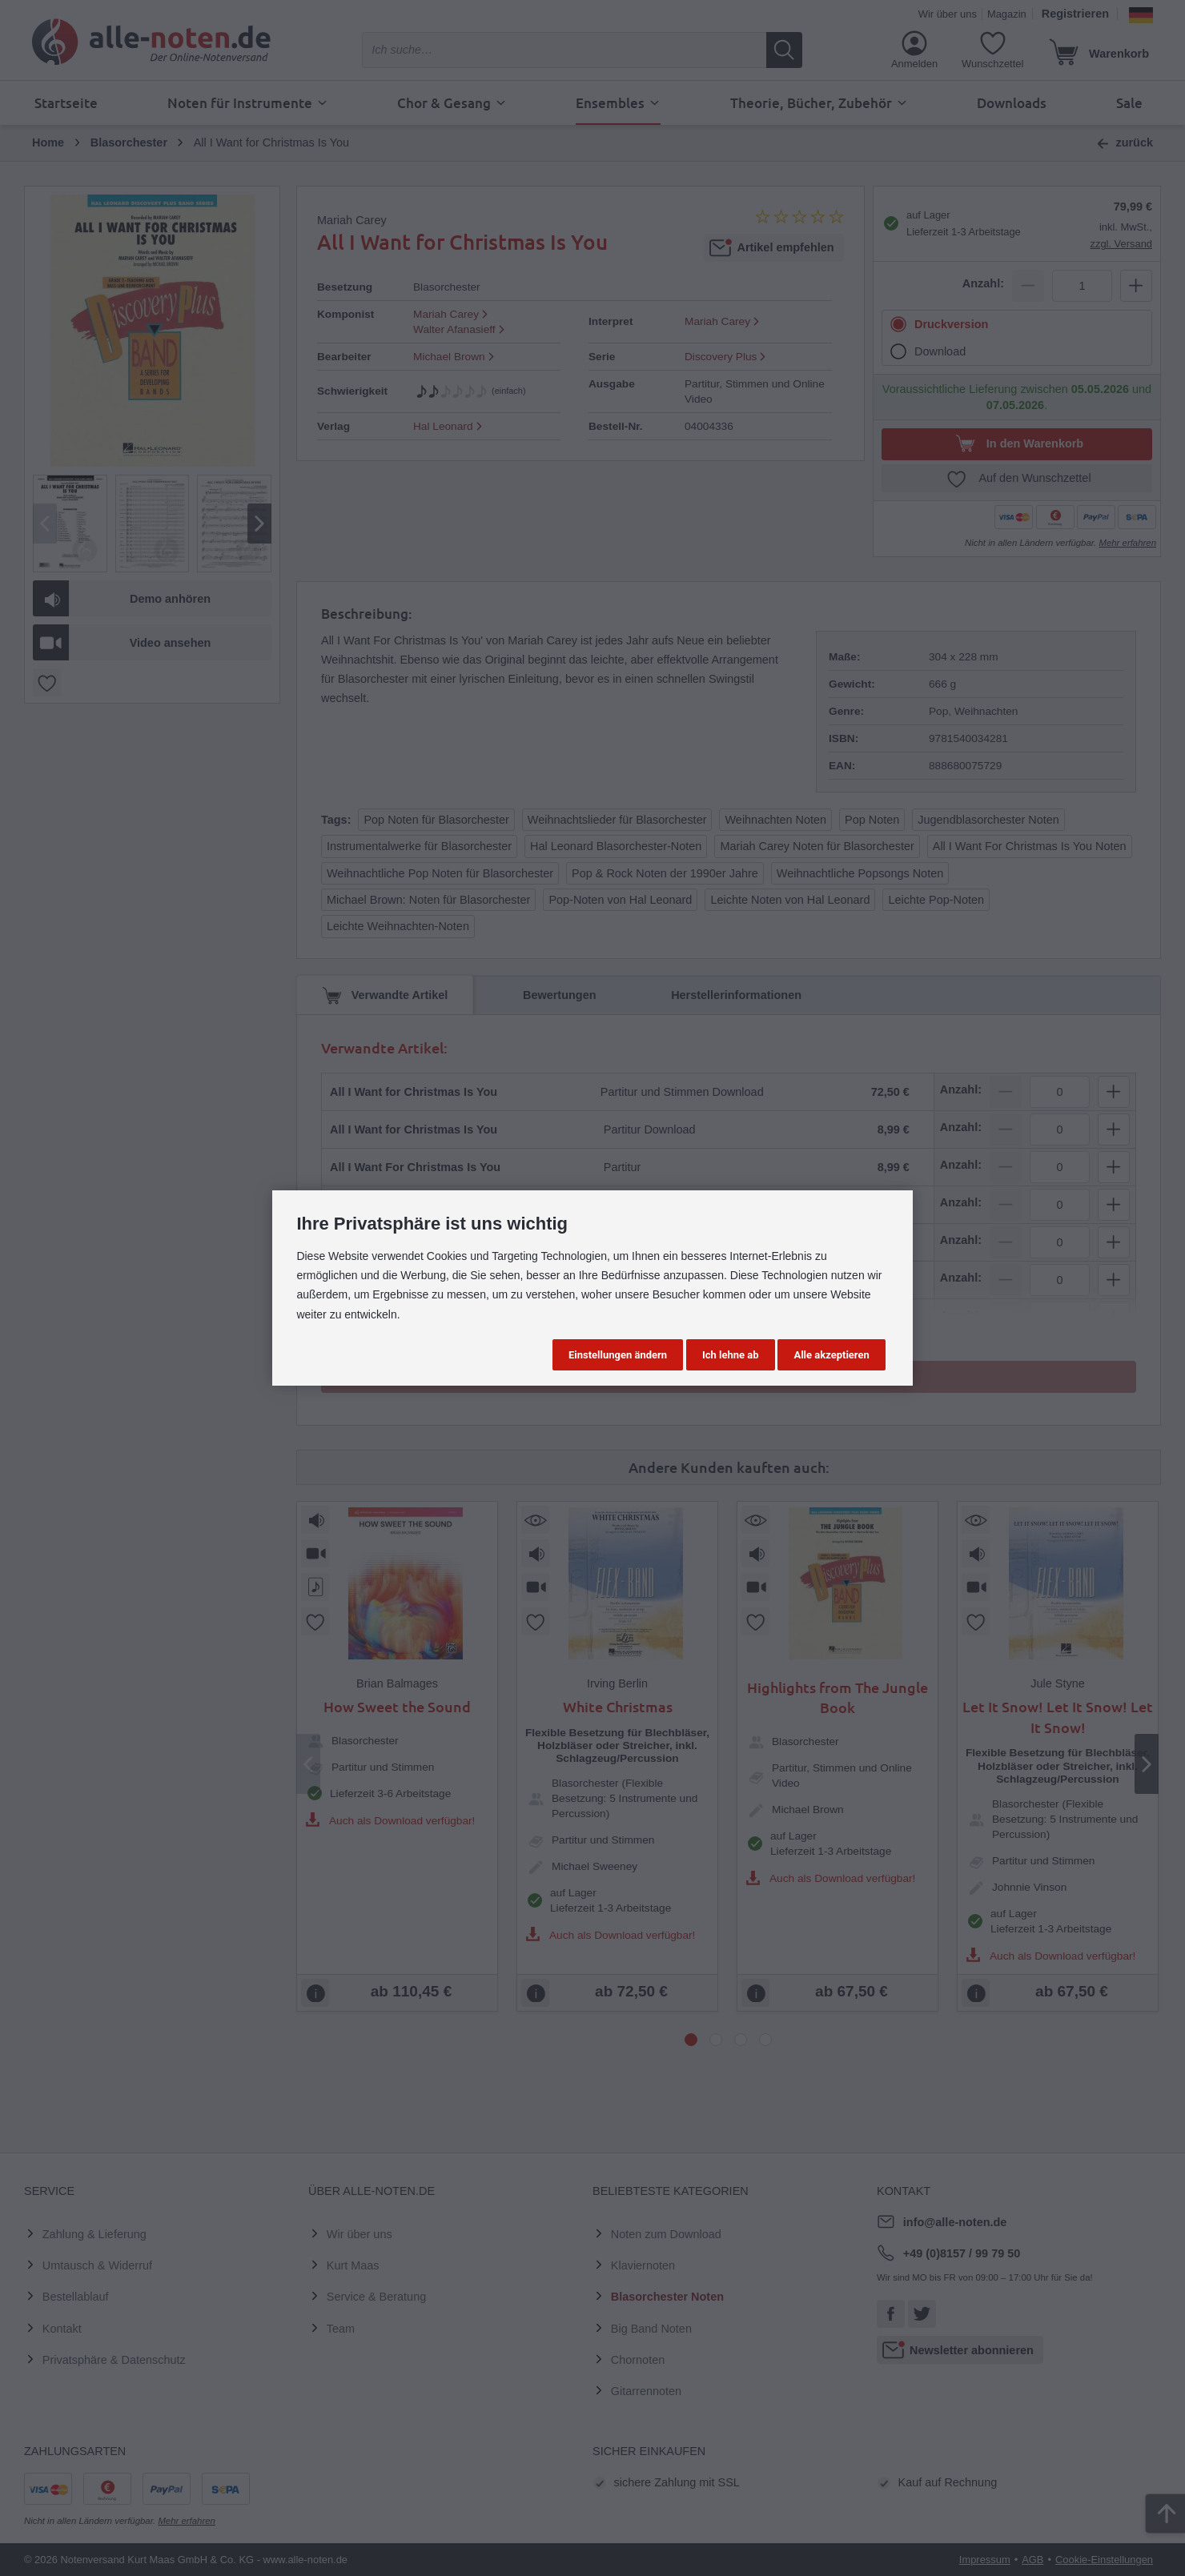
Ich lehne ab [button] (730, 1355)
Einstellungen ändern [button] (617, 1355)
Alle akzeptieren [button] (831, 1355)
